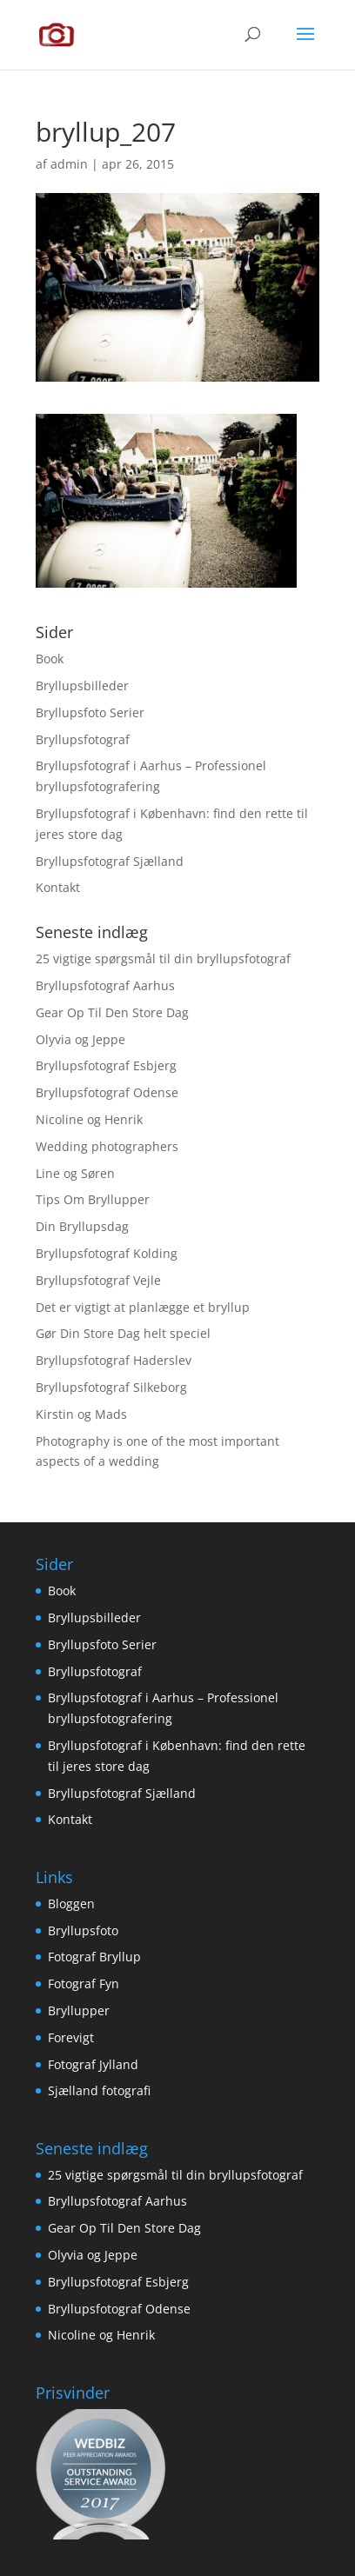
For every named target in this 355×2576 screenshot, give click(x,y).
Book (50, 658)
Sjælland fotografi (99, 2090)
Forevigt (71, 2037)
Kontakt (58, 887)
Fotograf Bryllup (94, 1956)
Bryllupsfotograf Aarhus (105, 985)
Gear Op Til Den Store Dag (112, 1012)
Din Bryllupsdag (82, 1226)
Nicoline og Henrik (89, 1119)
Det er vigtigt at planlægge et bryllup (143, 1307)
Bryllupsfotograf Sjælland (110, 861)
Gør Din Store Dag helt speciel (123, 1333)
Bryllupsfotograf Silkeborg (111, 1387)
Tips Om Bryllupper (93, 1199)
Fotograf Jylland (93, 2064)
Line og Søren (75, 1173)
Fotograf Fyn (83, 1983)
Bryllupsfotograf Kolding (107, 1253)
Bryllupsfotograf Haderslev (113, 1360)
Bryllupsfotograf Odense (107, 1092)
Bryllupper (79, 2010)
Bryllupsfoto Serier (90, 712)
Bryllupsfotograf (83, 739)
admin (69, 164)
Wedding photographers (107, 1146)
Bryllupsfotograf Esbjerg (106, 1065)
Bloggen (71, 1903)
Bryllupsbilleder (82, 685)
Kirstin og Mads (81, 1414)
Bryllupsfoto (83, 1930)
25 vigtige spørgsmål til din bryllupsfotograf (163, 958)
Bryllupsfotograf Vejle (98, 1280)
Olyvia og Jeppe (80, 1039)
